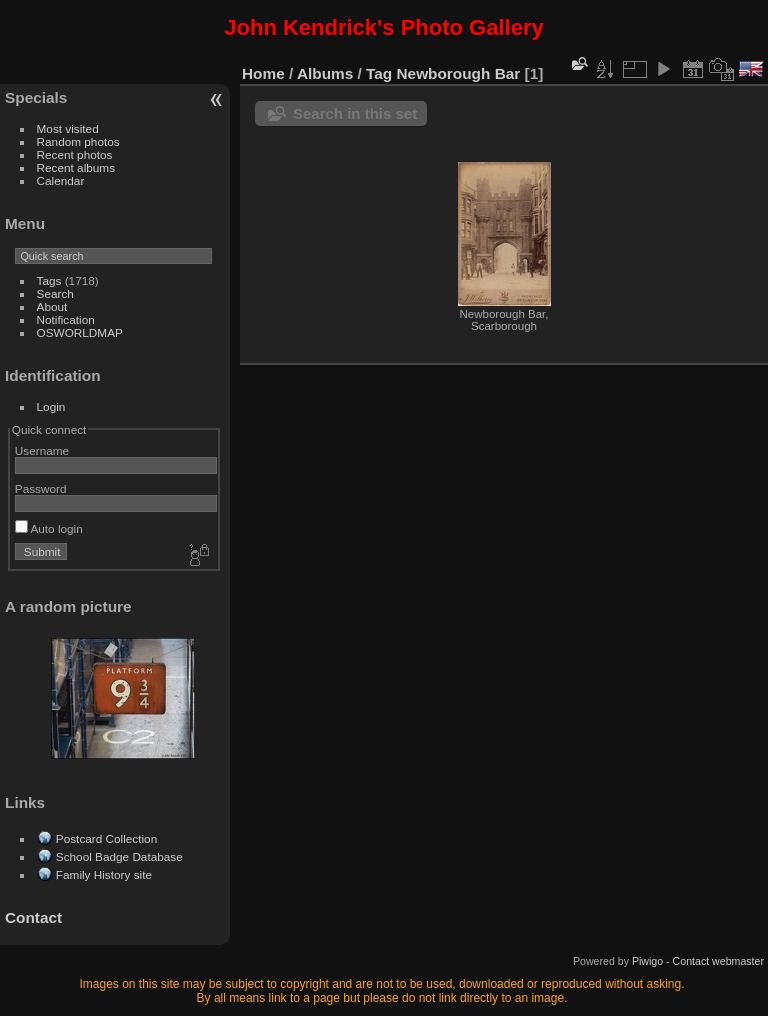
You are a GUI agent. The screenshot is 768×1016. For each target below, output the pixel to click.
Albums (325, 73)
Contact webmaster (718, 961)
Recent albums (76, 167)
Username (42, 450)
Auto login (49, 528)
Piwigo (647, 961)
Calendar (61, 180)
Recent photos (75, 154)
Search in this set (355, 113)
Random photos (78, 141)
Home (263, 73)
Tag (379, 73)
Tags (49, 280)
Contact (33, 917)
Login (51, 406)
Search (55, 293)
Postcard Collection (106, 838)
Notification (66, 319)
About (52, 306)
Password (41, 488)
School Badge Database (119, 856)
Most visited (68, 128)
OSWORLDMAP (80, 332)
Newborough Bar (459, 73)
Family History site (104, 874)
